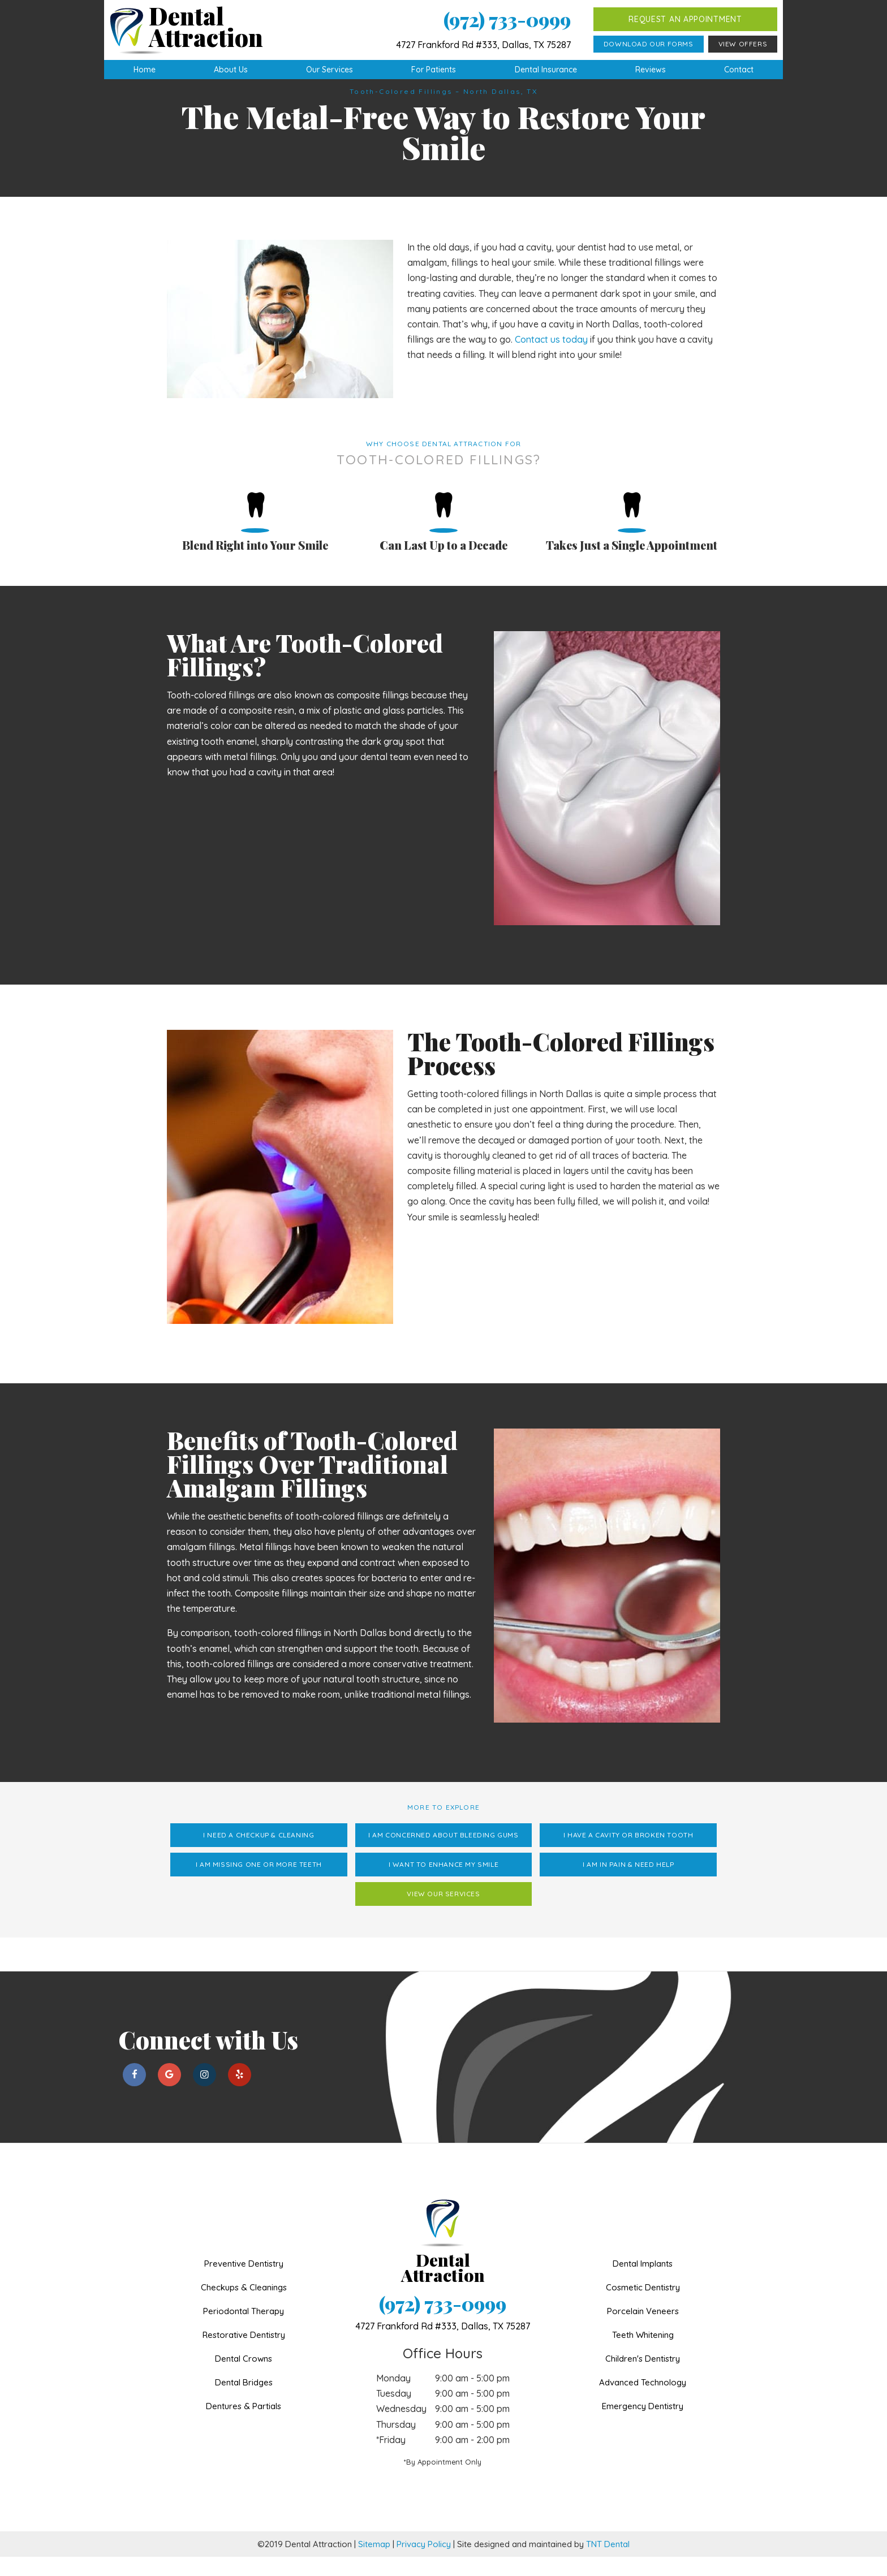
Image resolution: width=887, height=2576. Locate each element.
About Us (231, 69)
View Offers (743, 44)
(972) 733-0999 (507, 19)
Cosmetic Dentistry (643, 2306)
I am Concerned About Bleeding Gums (443, 1854)
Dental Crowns (243, 2377)
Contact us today (551, 358)
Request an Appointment (685, 19)
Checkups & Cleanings (244, 2306)
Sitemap (374, 2563)
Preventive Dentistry (243, 2282)
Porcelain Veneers (643, 2330)
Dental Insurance (546, 69)
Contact (738, 69)
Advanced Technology (642, 2401)
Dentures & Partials (243, 2425)
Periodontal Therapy (243, 2330)
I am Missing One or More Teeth (259, 1883)
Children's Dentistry (642, 2377)
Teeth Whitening (643, 2354)
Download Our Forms (649, 44)
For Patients (433, 69)
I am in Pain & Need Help (628, 1883)
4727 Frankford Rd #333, (442, 2345)
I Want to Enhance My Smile (444, 1883)
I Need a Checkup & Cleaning (258, 1854)
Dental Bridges (244, 2401)
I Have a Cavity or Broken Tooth (628, 1854)
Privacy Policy (424, 2563)
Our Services (329, 69)
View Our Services (443, 1913)
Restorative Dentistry (244, 2354)
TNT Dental (608, 2563)
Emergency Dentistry (642, 2425)
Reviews (650, 69)
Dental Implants (643, 2282)
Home (145, 69)
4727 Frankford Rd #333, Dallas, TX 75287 (483, 44)
